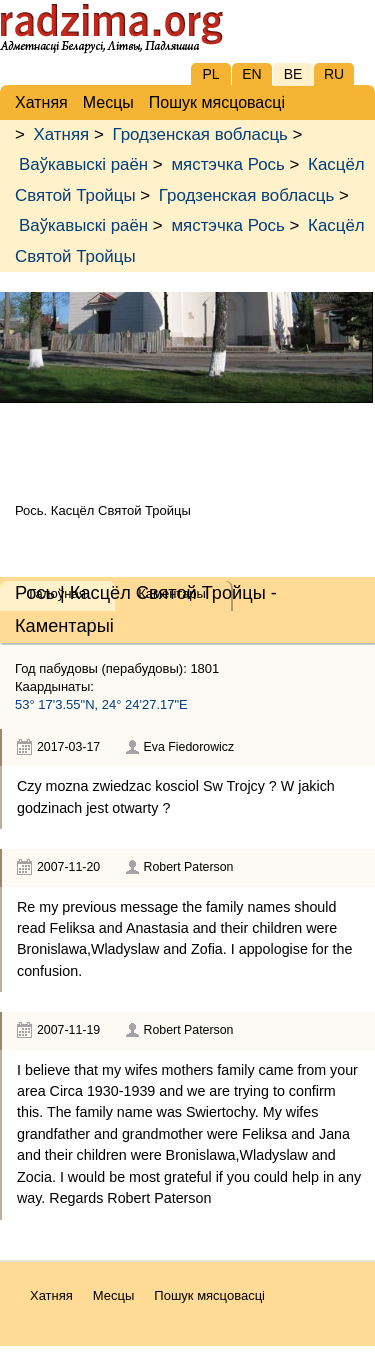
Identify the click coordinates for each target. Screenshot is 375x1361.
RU (334, 74)
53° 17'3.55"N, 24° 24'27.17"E (101, 704)
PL (210, 74)
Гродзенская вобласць (199, 134)
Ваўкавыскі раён (83, 164)
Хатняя (62, 134)
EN (251, 74)
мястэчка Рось (227, 164)
